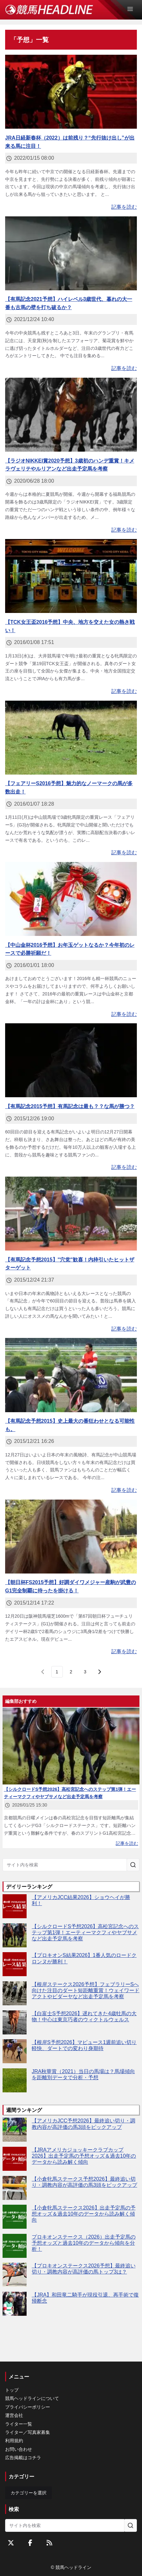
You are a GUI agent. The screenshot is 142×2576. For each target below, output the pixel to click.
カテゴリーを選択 (28, 2492)
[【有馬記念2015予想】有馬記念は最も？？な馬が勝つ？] (71, 1060)
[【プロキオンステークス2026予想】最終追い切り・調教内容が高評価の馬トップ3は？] (15, 2275)
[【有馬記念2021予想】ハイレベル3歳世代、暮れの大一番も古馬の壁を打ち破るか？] (71, 253)
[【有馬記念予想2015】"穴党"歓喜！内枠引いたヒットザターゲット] (71, 1214)
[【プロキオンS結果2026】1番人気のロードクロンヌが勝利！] (15, 1964)
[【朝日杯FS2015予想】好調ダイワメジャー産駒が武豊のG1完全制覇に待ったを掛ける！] (71, 1537)
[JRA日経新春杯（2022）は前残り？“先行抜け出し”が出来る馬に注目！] (71, 92)
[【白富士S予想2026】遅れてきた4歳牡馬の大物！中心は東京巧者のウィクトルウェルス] (15, 2022)
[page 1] (57, 1672)
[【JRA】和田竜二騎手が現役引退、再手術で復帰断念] (15, 2304)
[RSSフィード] (49, 2542)
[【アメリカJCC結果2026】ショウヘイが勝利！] (15, 1906)
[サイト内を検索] (133, 1864)
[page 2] (71, 1672)
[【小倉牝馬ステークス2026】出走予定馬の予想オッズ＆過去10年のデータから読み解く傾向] (15, 2217)
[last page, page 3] (85, 1672)
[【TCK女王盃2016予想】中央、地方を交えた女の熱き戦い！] (71, 576)
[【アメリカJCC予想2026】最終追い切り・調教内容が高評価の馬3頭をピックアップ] (15, 2130)
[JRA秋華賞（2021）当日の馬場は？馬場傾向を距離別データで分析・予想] (15, 2080)
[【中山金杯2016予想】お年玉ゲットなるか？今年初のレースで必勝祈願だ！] (71, 899)
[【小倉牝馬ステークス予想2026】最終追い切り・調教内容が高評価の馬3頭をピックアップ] (15, 2188)
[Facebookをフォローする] (30, 2542)
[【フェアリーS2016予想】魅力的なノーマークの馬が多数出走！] (71, 738)
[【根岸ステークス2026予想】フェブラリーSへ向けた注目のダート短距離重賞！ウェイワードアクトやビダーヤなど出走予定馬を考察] (15, 1993)
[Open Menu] (133, 9)
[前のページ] (43, 1672)
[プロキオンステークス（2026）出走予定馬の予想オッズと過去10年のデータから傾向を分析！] (15, 2246)
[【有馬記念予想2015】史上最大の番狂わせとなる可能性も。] (71, 1375)
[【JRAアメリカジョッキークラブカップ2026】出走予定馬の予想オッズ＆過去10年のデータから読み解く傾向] (15, 2159)
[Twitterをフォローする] (11, 2542)
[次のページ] (99, 1672)
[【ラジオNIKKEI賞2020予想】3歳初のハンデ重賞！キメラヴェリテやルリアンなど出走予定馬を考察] (71, 415)
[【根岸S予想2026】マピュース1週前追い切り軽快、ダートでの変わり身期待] (15, 2051)
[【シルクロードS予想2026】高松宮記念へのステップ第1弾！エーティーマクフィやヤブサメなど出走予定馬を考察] (15, 1935)
